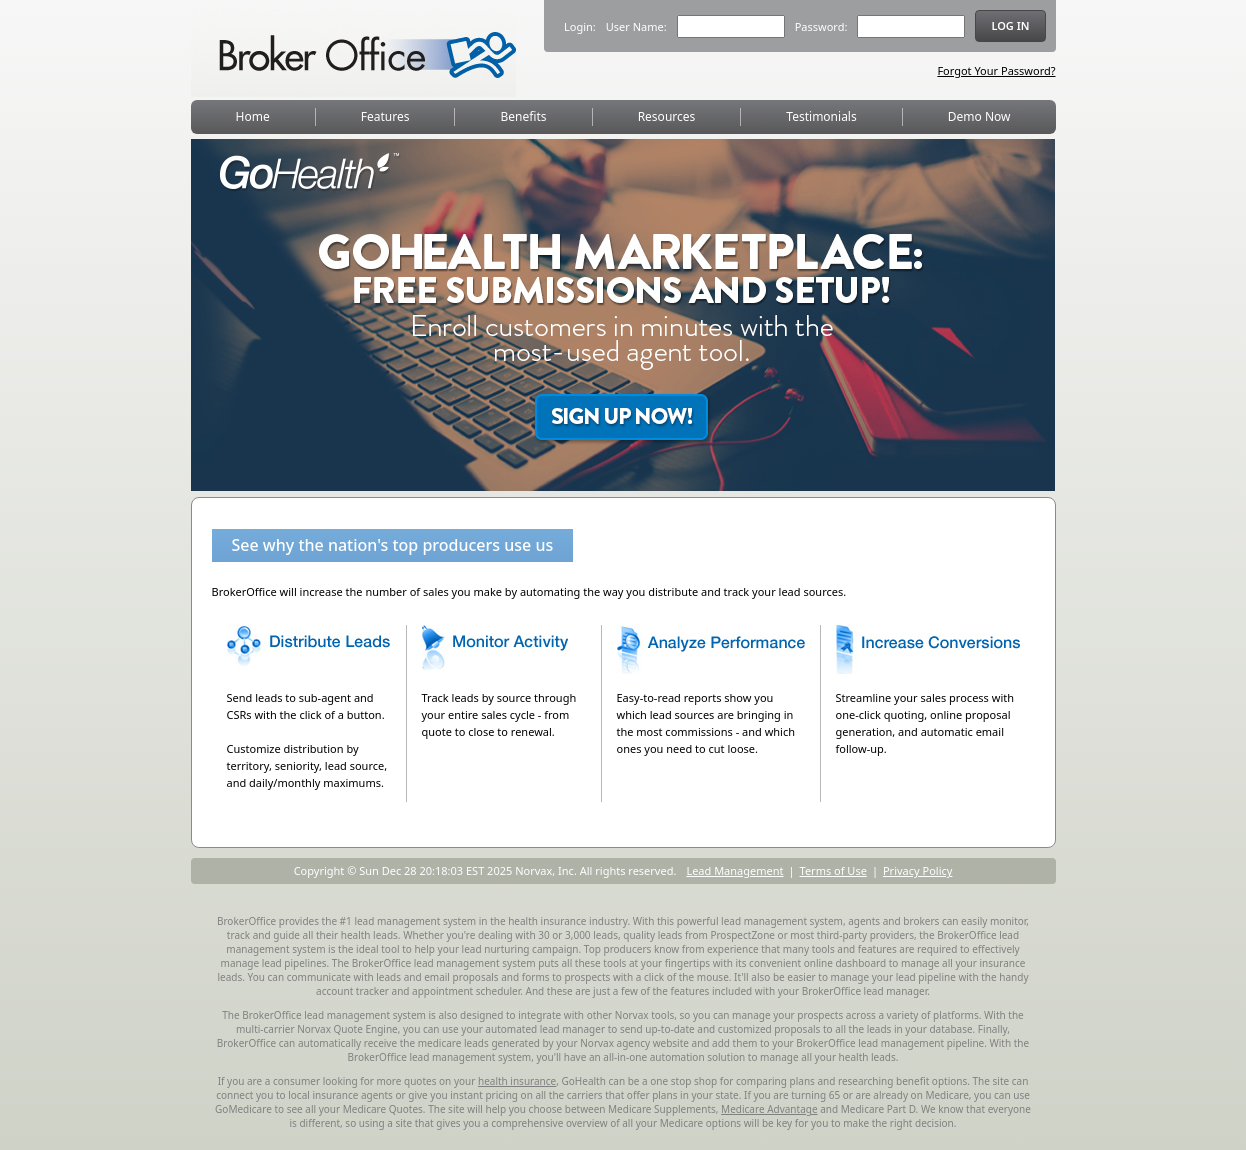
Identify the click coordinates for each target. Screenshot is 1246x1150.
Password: (821, 26)
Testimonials (821, 116)
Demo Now (979, 116)
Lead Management (734, 870)
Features (385, 116)
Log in (1010, 25)
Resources (667, 116)
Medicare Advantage (769, 1109)
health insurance (517, 1081)
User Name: (636, 26)
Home (253, 116)
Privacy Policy (917, 870)
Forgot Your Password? (996, 70)
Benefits (524, 116)
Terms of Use (833, 870)
